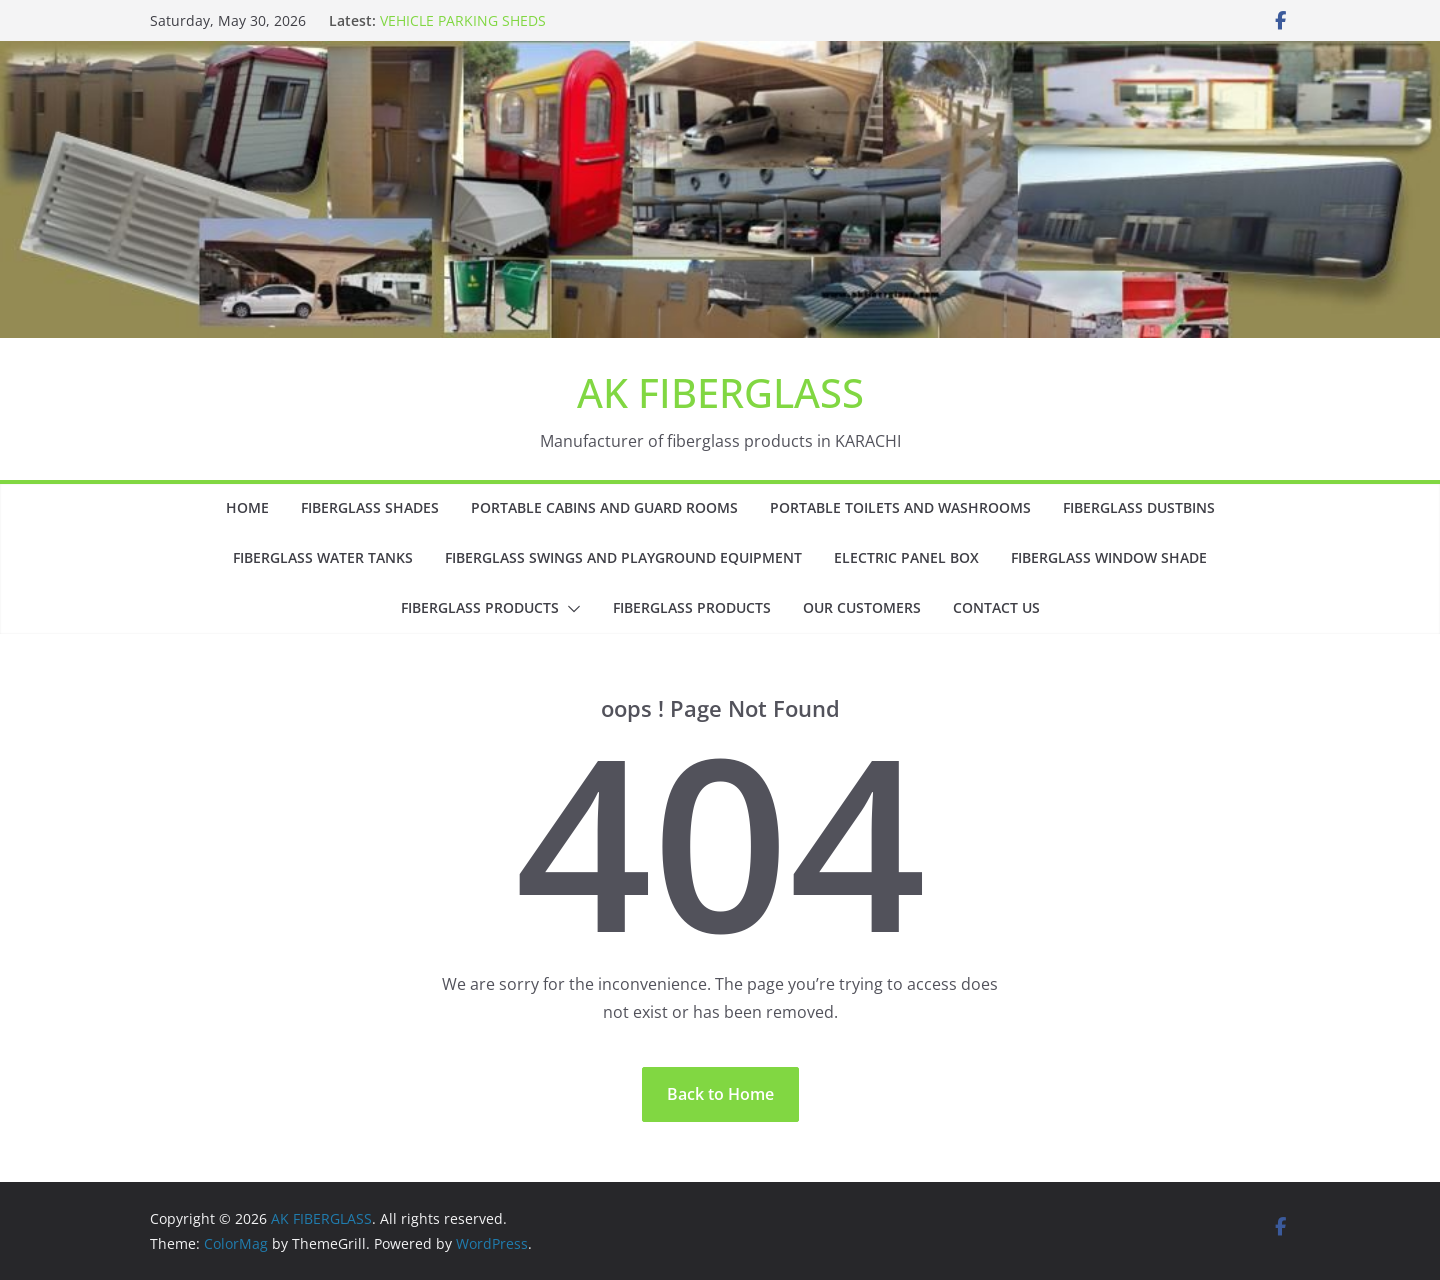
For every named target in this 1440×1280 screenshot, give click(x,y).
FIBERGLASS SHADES (370, 507)
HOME (247, 507)
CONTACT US (996, 607)
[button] (570, 609)
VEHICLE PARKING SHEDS (463, 20)
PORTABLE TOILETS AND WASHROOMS (900, 507)
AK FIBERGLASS (720, 392)
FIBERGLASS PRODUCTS (480, 607)
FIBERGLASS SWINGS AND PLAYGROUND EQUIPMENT (623, 557)
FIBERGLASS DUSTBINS (1139, 507)
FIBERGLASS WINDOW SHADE (1109, 557)
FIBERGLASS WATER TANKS (323, 557)
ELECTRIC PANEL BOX (906, 557)
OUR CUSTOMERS (862, 607)
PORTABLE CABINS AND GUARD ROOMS (604, 507)
